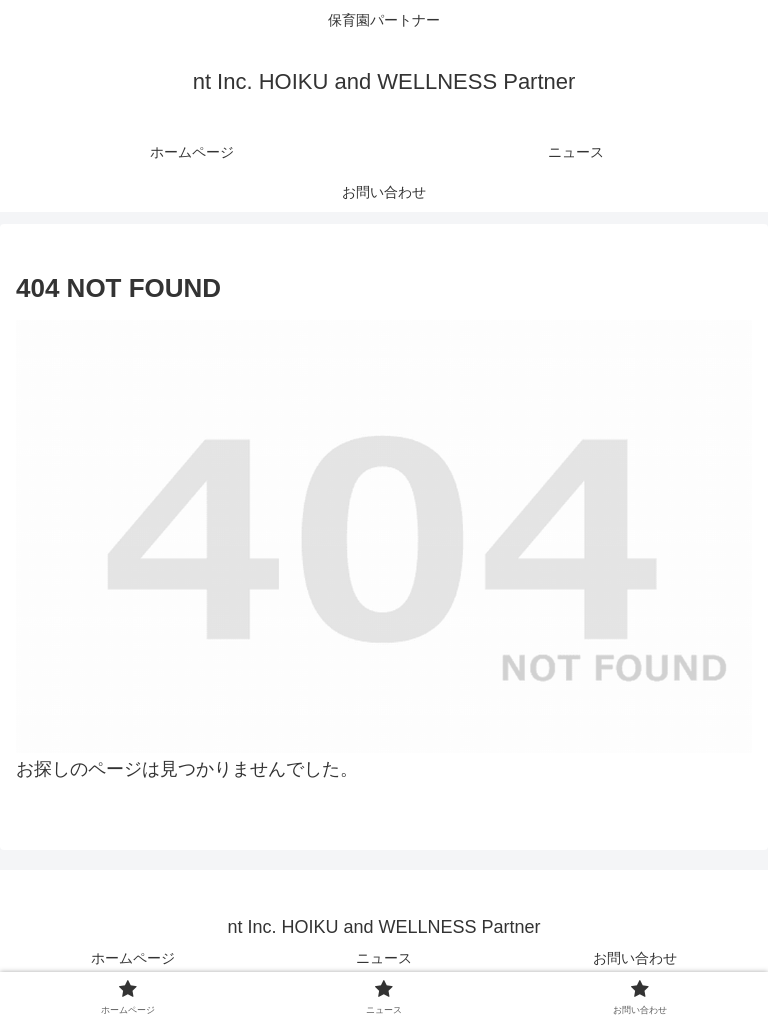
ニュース (384, 958)
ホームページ (133, 958)
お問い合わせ (635, 958)
